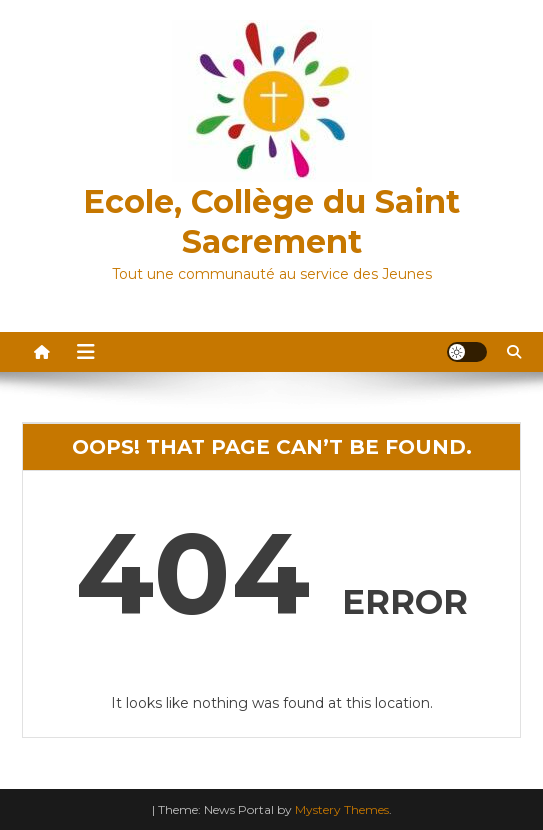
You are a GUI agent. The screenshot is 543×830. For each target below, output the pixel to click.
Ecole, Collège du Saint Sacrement (271, 221)
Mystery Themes (342, 809)
